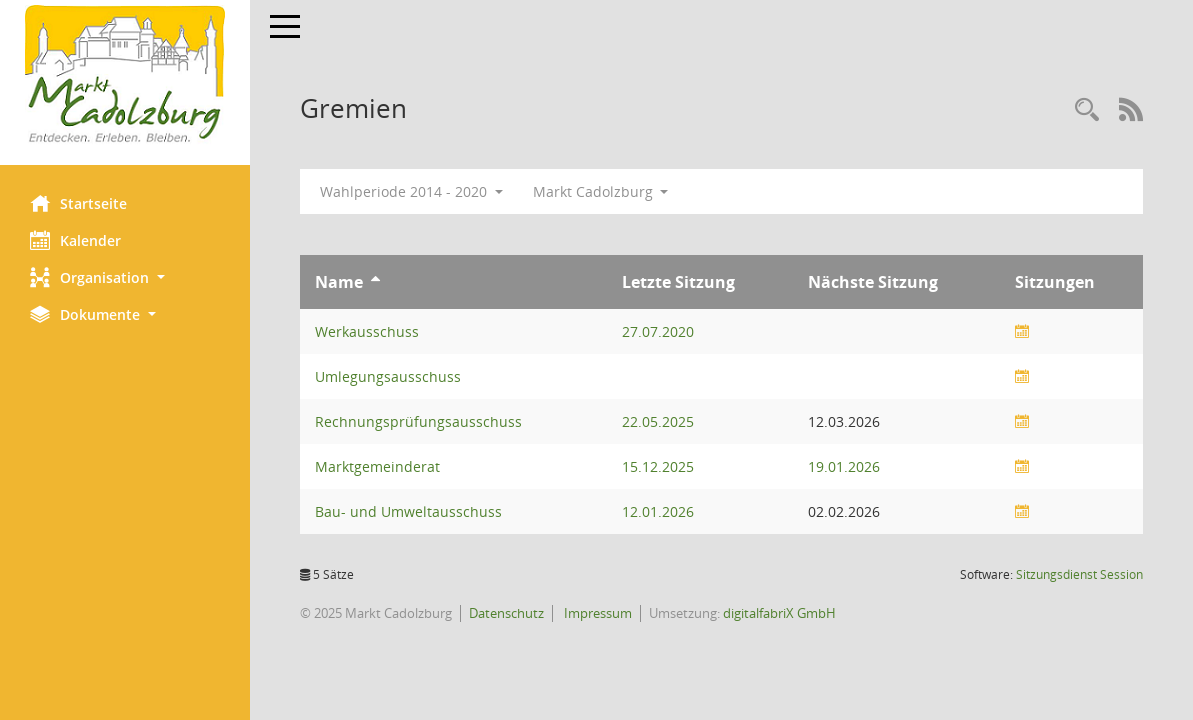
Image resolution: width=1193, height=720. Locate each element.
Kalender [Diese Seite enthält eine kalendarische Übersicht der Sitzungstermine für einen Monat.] (75, 240)
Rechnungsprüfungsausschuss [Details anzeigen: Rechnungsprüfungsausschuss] (418, 421)
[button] (125, 277)
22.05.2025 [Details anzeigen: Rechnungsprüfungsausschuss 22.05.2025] (658, 421)
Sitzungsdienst (1079, 574)
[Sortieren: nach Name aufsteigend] (375, 282)
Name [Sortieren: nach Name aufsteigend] (339, 282)
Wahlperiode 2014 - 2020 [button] (411, 191)
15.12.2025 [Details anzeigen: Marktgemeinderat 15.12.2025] (658, 466)
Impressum (596, 613)
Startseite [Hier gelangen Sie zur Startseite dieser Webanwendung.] (78, 203)
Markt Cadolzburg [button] (601, 191)
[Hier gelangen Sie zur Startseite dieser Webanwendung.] (125, 75)
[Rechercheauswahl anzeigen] (1087, 110)
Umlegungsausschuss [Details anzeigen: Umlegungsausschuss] (388, 376)
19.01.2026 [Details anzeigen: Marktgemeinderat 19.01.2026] (844, 466)
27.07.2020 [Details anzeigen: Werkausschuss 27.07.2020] (658, 331)
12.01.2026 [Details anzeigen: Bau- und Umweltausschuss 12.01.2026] (658, 511)
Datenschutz (506, 613)
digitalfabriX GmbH (779, 613)
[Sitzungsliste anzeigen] (1022, 331)
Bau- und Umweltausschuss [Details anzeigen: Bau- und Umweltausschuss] (408, 511)
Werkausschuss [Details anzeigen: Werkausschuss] (367, 331)
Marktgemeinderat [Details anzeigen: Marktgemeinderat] (377, 466)
